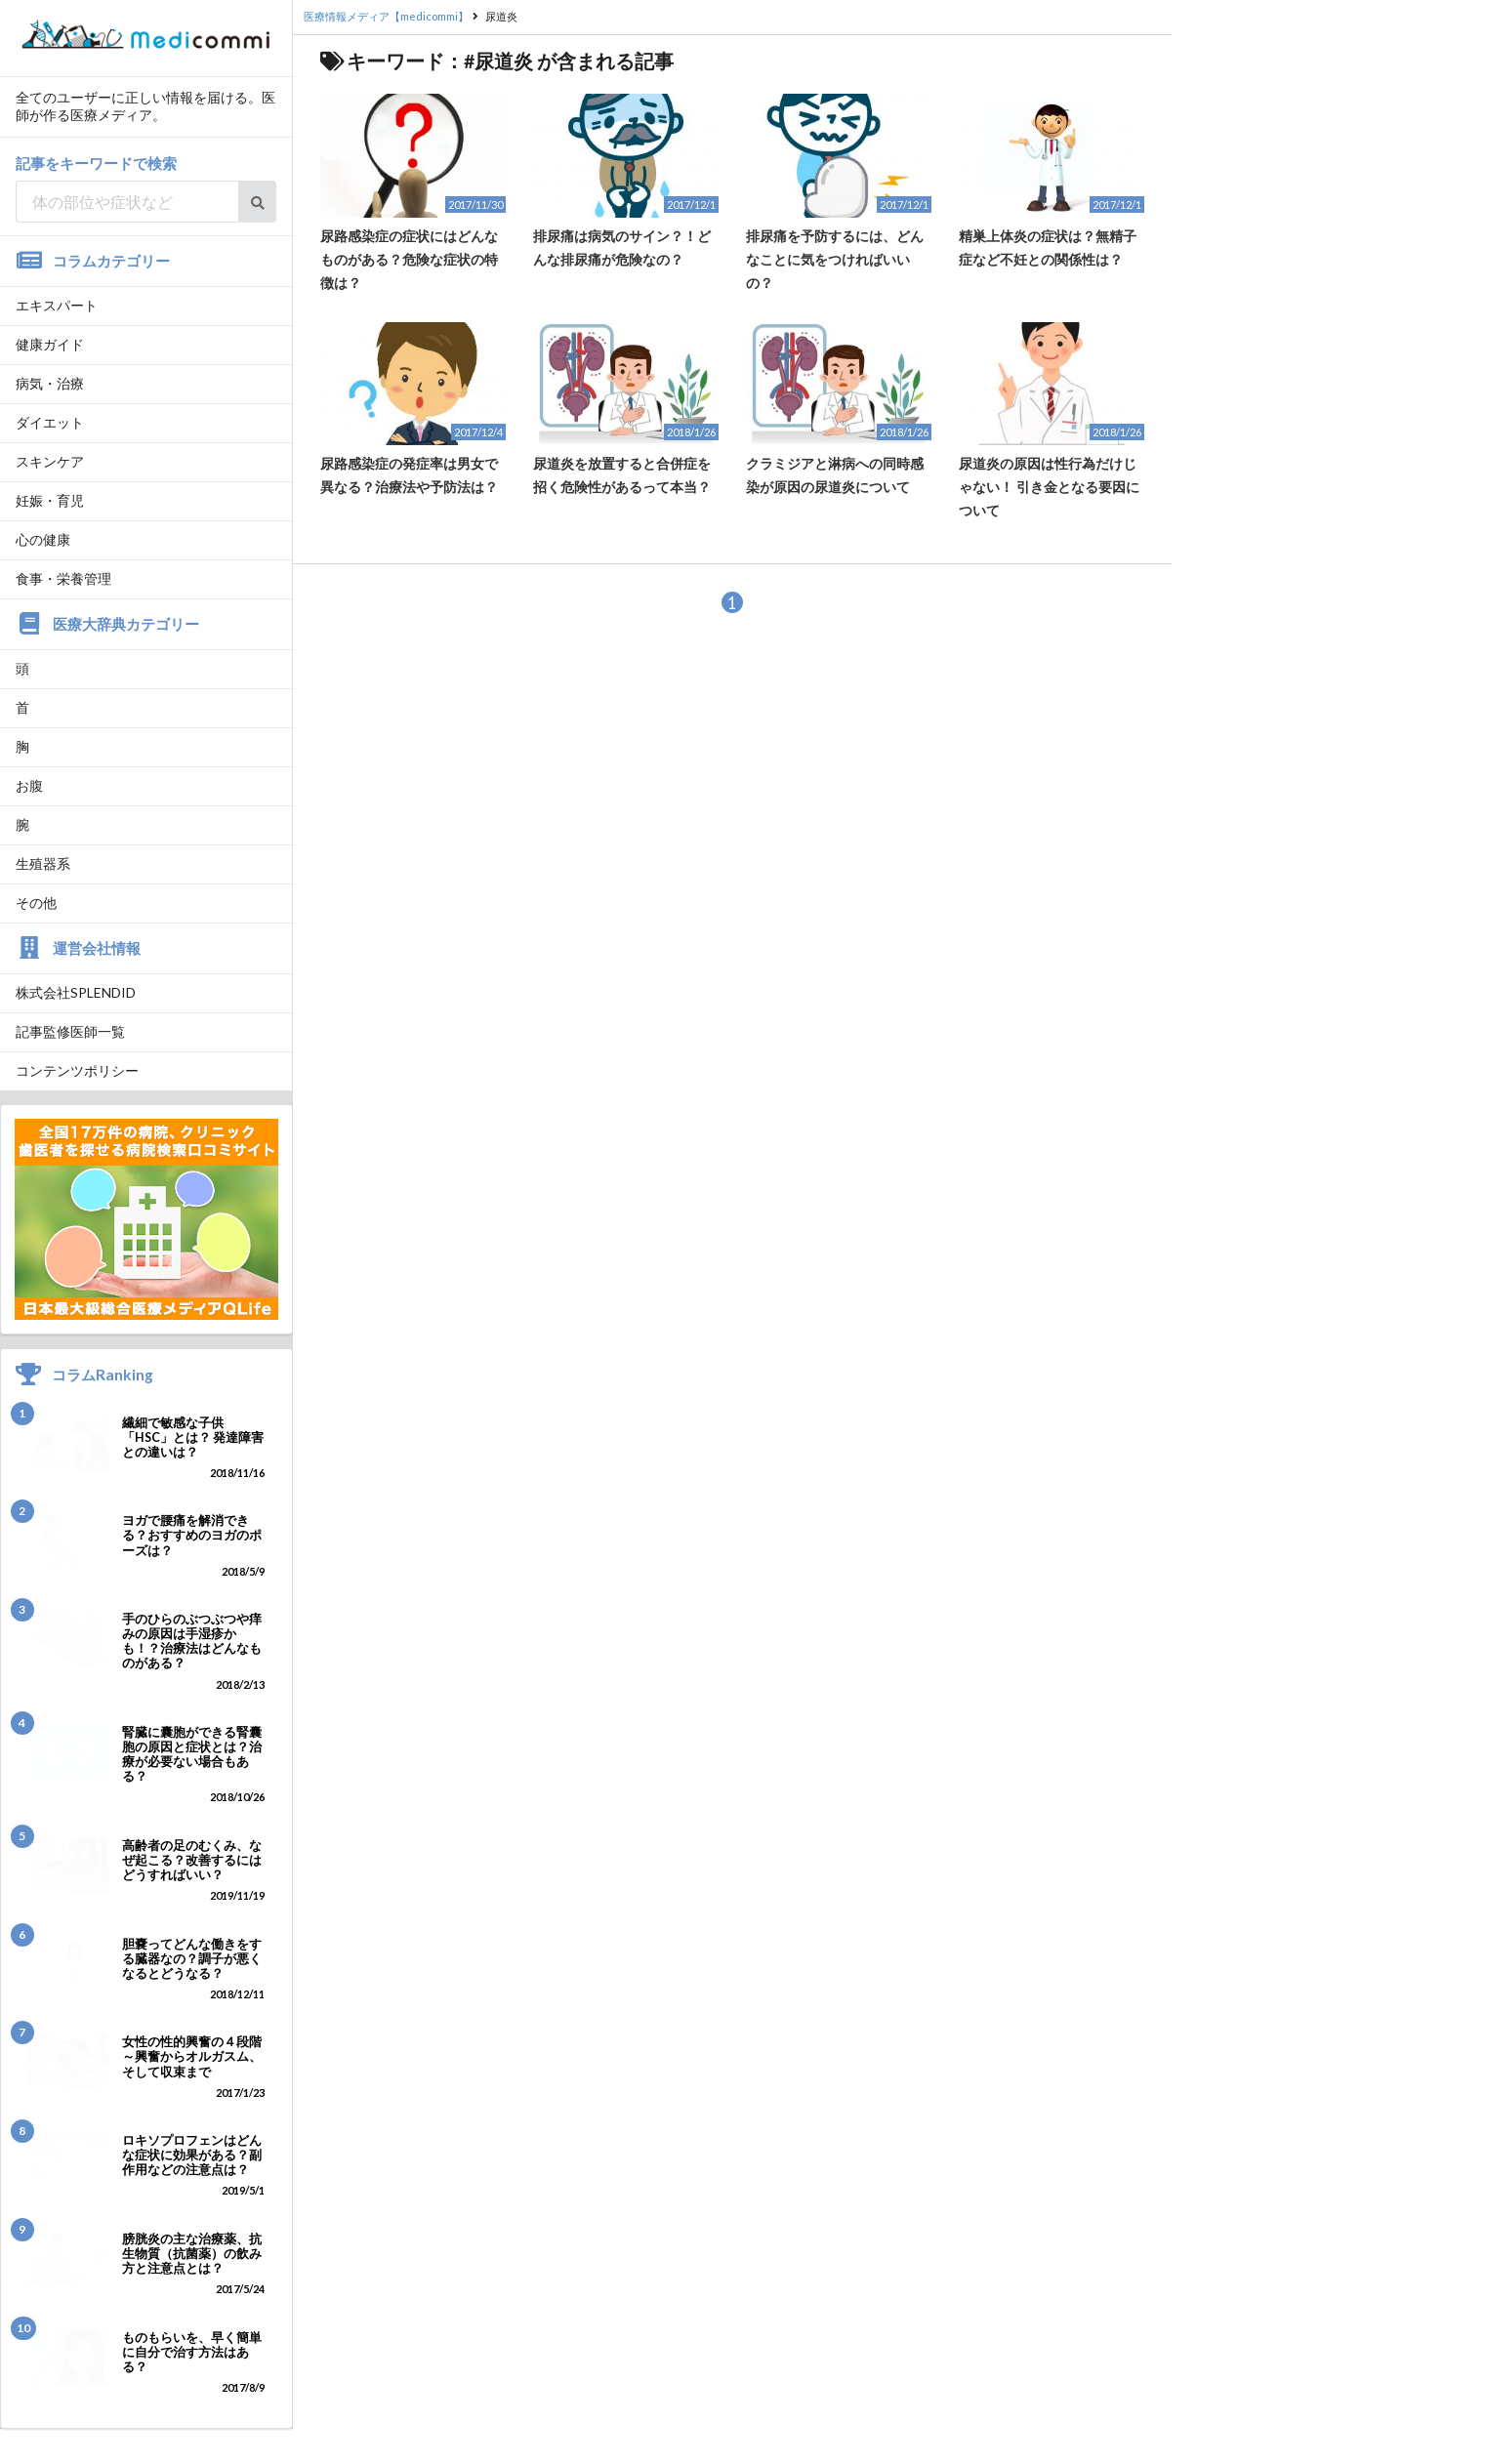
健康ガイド (50, 344)
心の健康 (43, 539)
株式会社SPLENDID (76, 992)
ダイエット (50, 422)
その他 (36, 902)
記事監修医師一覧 (70, 1031)
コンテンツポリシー (77, 1070)
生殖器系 (43, 863)
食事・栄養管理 (63, 578)
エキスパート (57, 305)
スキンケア (50, 461)
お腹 (29, 785)
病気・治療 (50, 383)
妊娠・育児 (50, 500)
